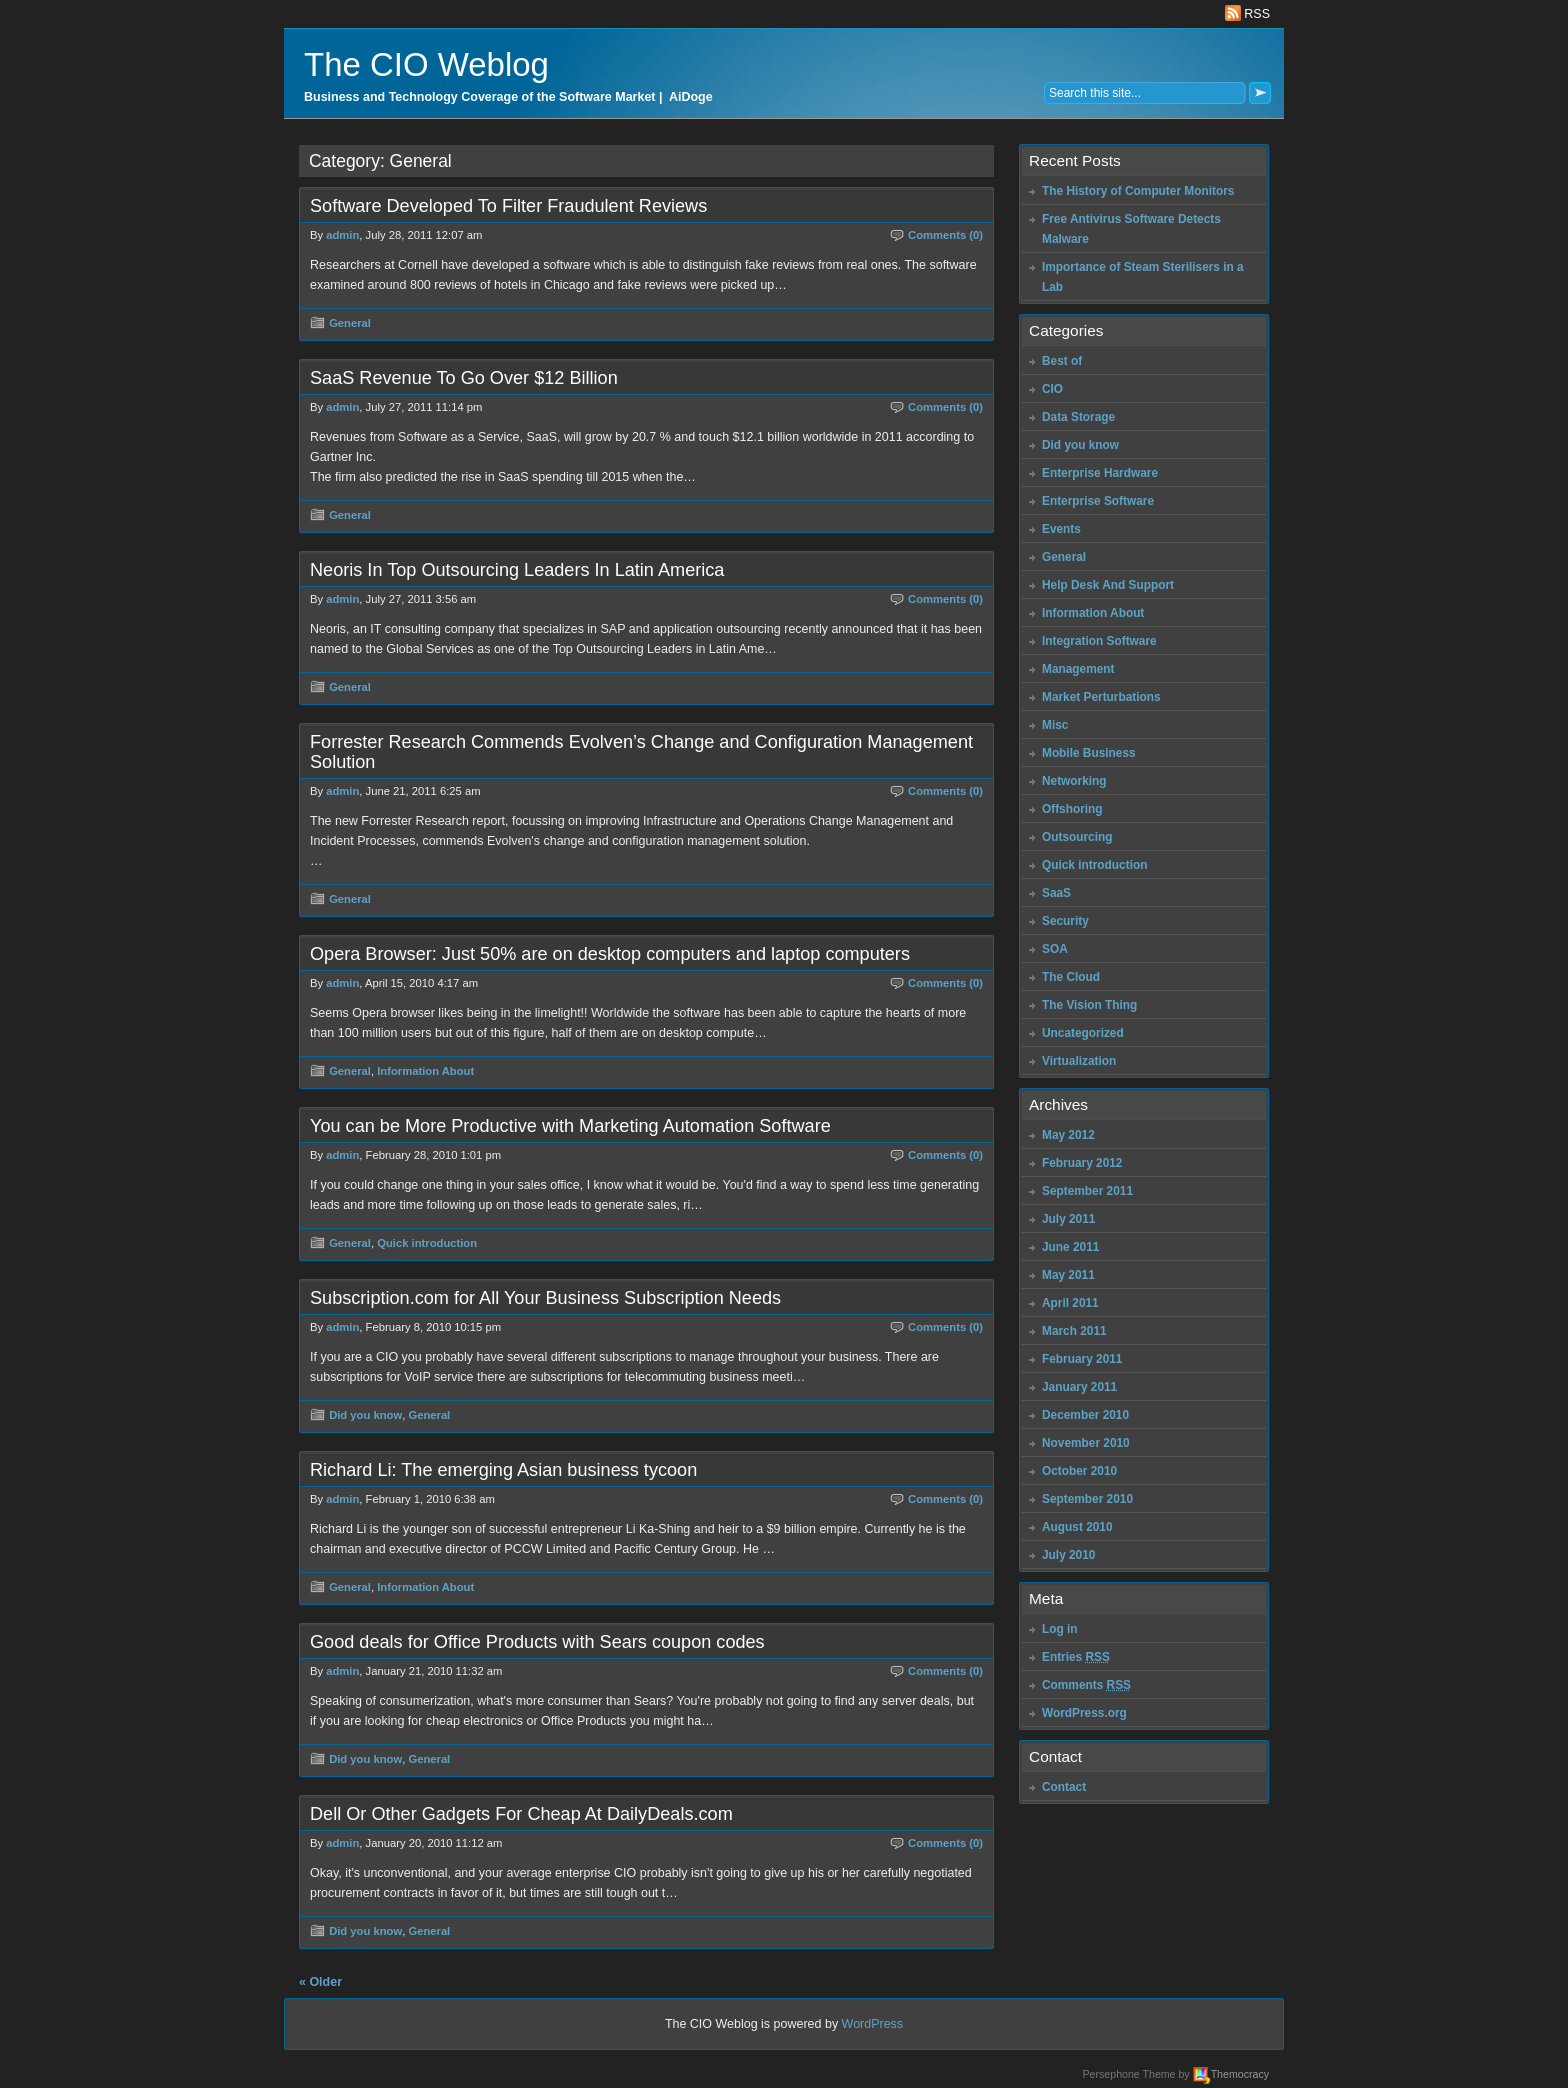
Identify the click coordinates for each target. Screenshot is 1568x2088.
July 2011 (1068, 1219)
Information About (425, 1071)
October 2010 (1079, 1471)
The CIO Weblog (426, 64)
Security (1065, 921)
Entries (1076, 1657)
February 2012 (1082, 1163)
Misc (1055, 725)
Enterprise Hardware (1100, 473)
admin (342, 235)
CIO (1052, 389)
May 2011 (1068, 1275)
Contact (1064, 1787)
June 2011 (1070, 1247)
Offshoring (1072, 809)
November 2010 (1086, 1443)
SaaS (1056, 893)
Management (1078, 669)
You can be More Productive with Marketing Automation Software (570, 1126)
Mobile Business (1089, 753)
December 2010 (1085, 1415)
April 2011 (1070, 1303)
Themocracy (1240, 2074)
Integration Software (1099, 641)
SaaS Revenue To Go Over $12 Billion (464, 378)
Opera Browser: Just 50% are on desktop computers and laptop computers (610, 954)
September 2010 (1087, 1499)
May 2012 (1068, 1135)
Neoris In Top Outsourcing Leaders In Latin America (517, 570)
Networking (1074, 781)
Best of (1062, 361)
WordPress (873, 2024)
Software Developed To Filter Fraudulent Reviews (508, 206)
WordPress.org (1084, 1713)
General (350, 323)
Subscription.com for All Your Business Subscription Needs (545, 1298)
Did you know (365, 1415)
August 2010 (1077, 1527)
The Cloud (1071, 977)
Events (1061, 529)
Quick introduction (427, 1243)
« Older (320, 1982)
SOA (1055, 949)
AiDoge (691, 97)
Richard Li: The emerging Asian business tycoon (503, 1470)
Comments (1086, 1685)
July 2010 (1068, 1555)
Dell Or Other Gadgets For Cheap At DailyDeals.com (521, 1814)
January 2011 (1079, 1387)
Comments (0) (945, 235)
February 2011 (1082, 1359)
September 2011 (1087, 1191)
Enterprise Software (1098, 501)
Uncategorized (1083, 1033)
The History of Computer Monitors (1138, 191)
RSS (1247, 14)
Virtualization (1079, 1061)
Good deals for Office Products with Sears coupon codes (537, 1642)
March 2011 (1074, 1331)
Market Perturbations (1101, 697)
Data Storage (1078, 417)
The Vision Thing (1089, 1005)
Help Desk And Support (1108, 585)
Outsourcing (1077, 837)
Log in (1060, 1629)
